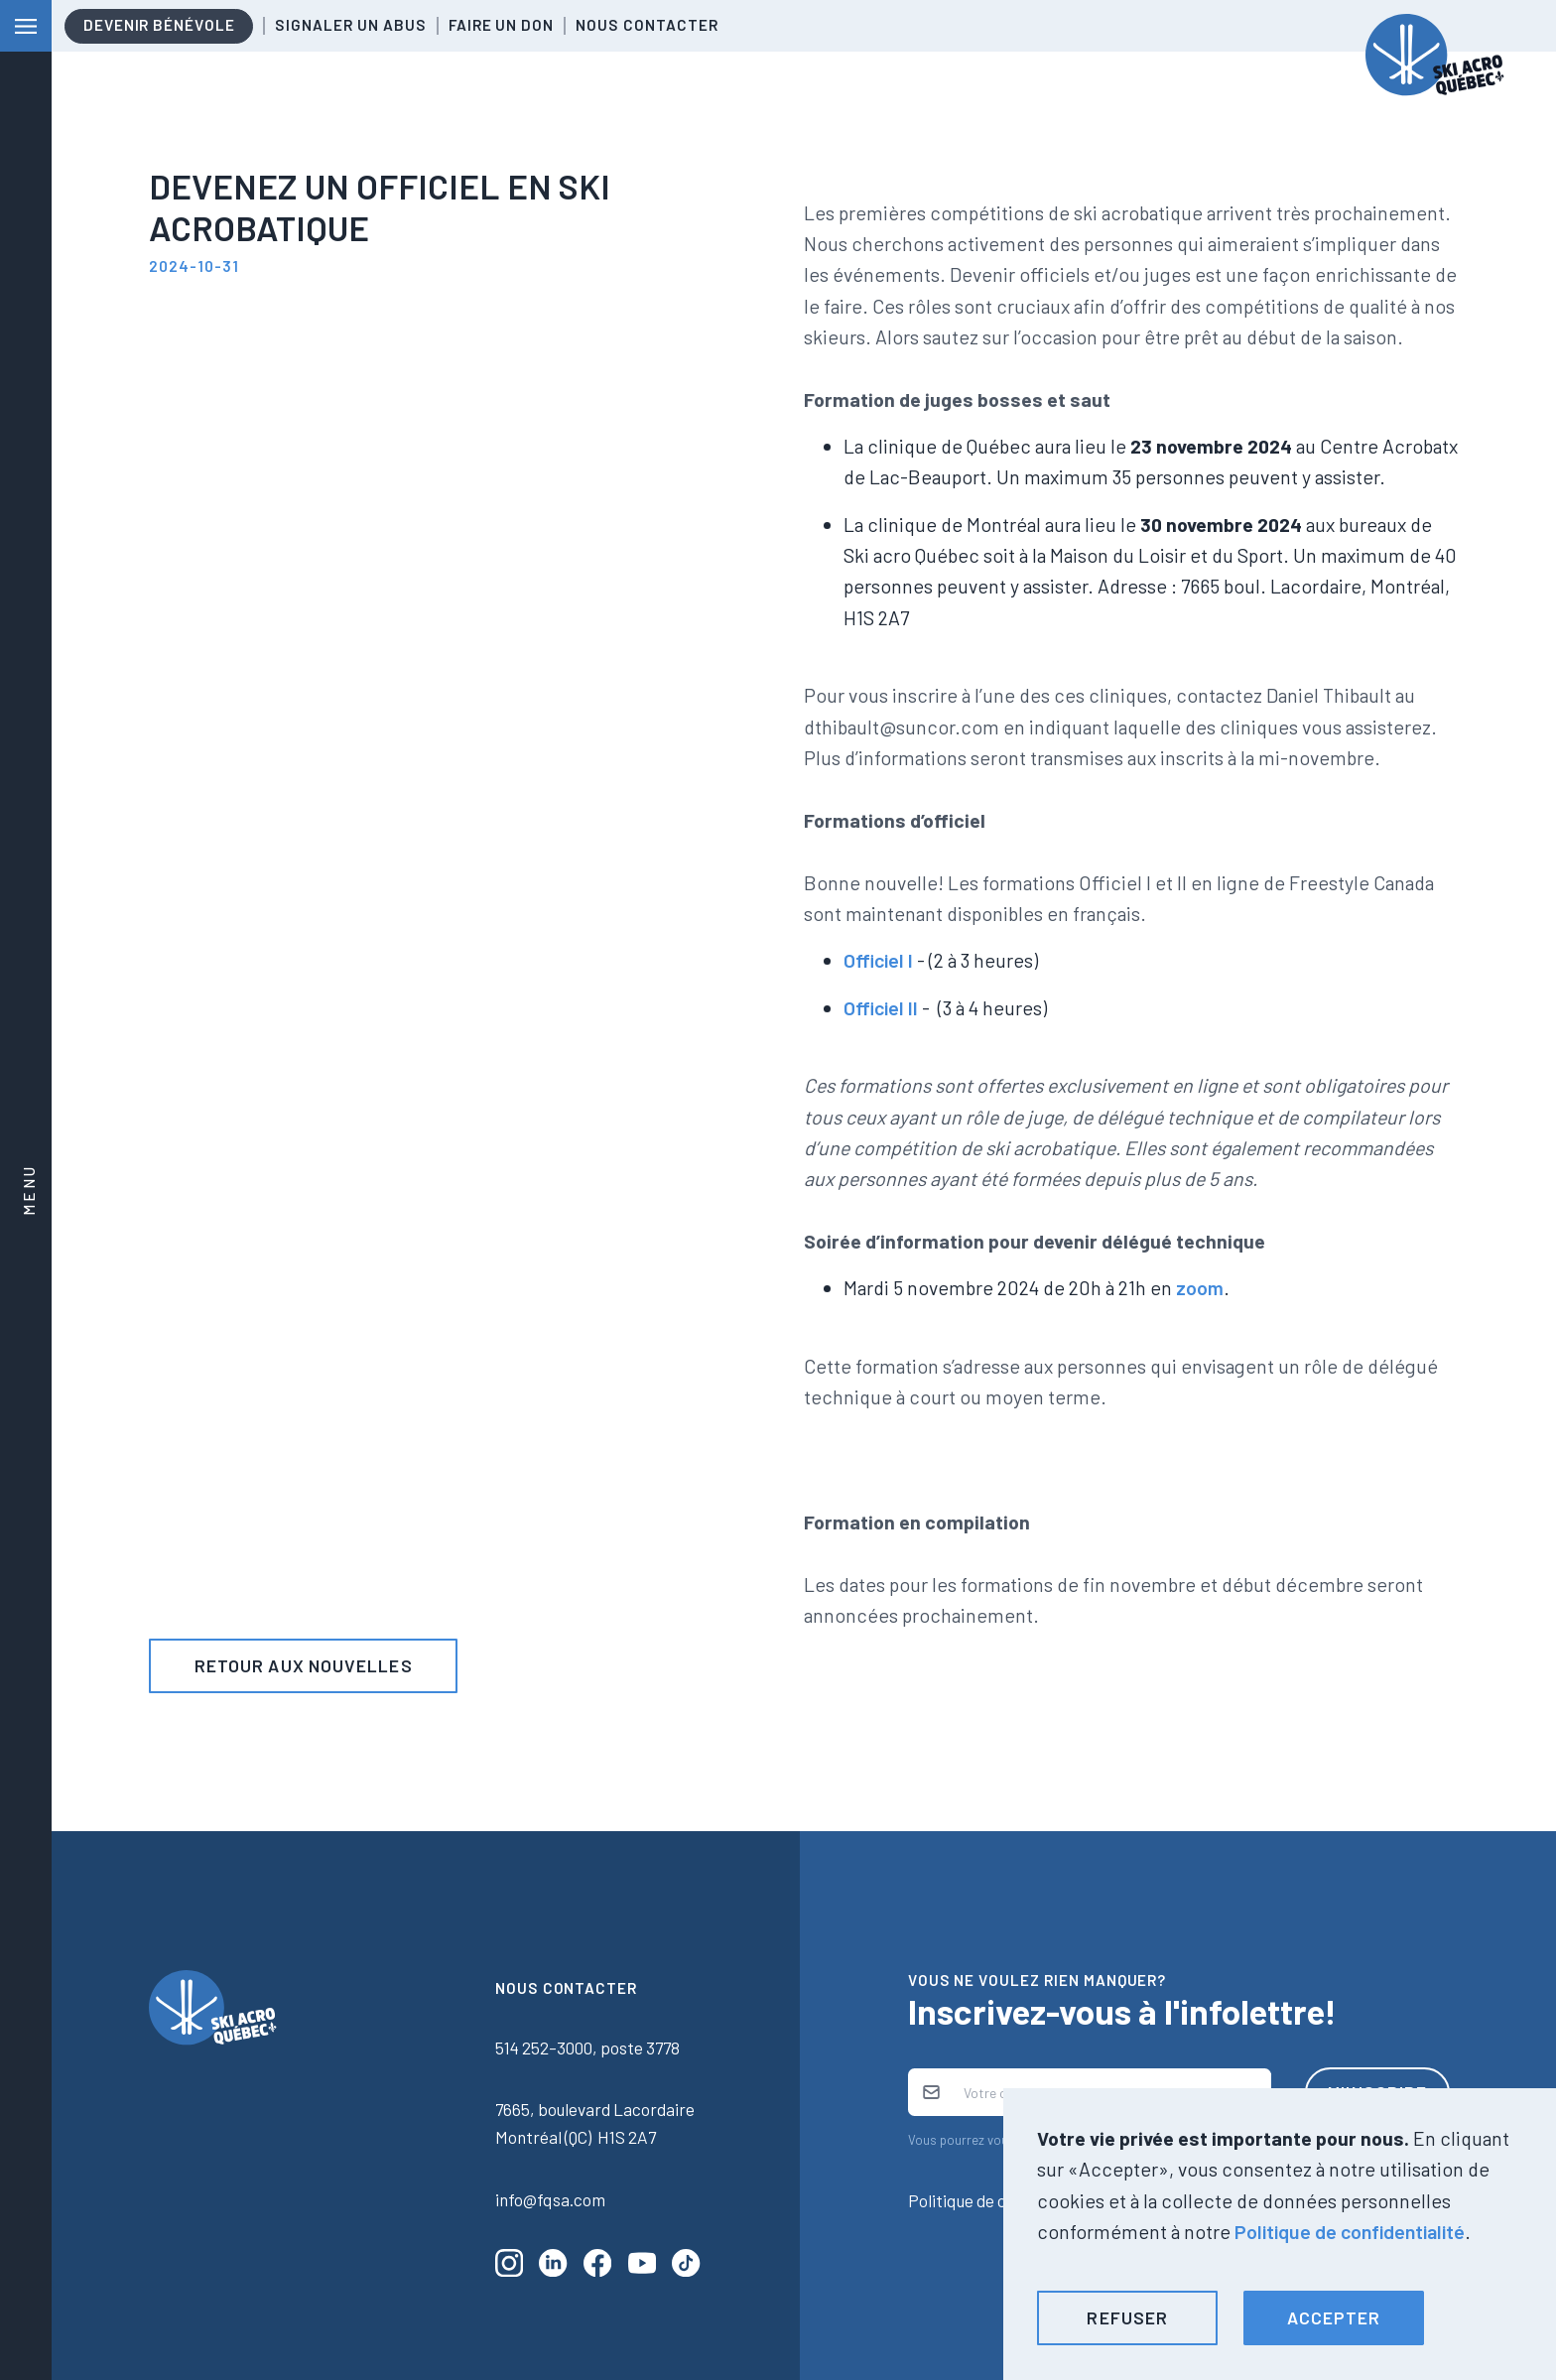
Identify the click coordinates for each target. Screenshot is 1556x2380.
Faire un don (501, 25)
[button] (1127, 2318)
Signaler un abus (350, 25)
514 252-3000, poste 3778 (587, 2047)
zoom (1200, 1287)
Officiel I (878, 960)
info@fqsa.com (550, 2199)
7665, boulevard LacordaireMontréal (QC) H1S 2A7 (595, 2123)
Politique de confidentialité (1349, 2231)
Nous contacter (646, 25)
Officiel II (880, 1007)
